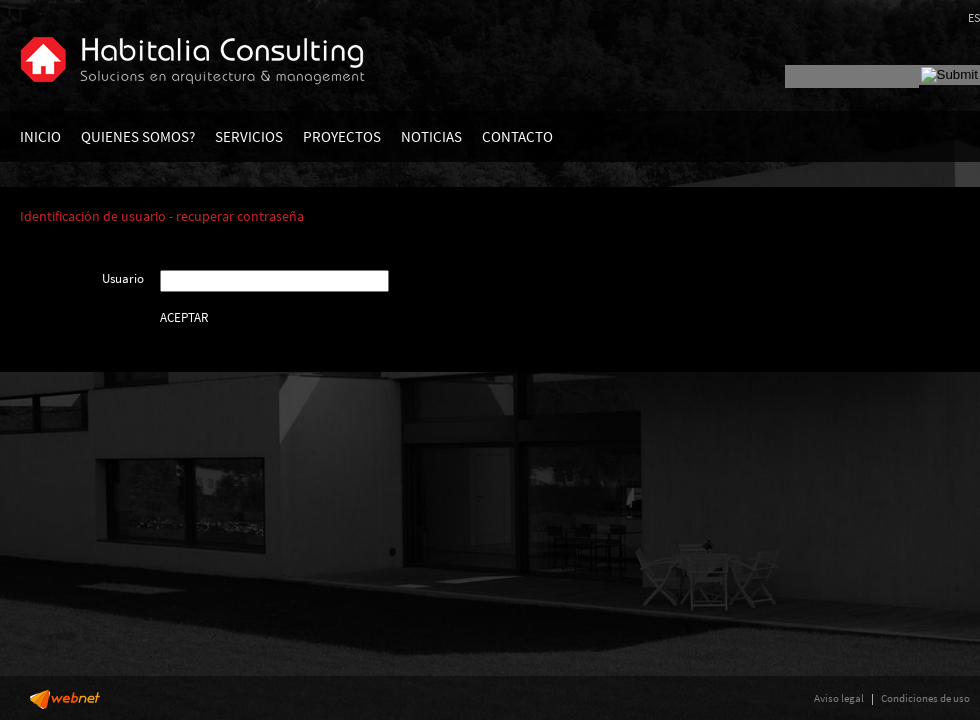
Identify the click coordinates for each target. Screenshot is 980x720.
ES (974, 17)
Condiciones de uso (925, 698)
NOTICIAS (431, 136)
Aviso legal (839, 698)
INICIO (40, 136)
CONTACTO (517, 136)
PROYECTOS (342, 136)
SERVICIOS (249, 136)
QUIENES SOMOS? (138, 136)
